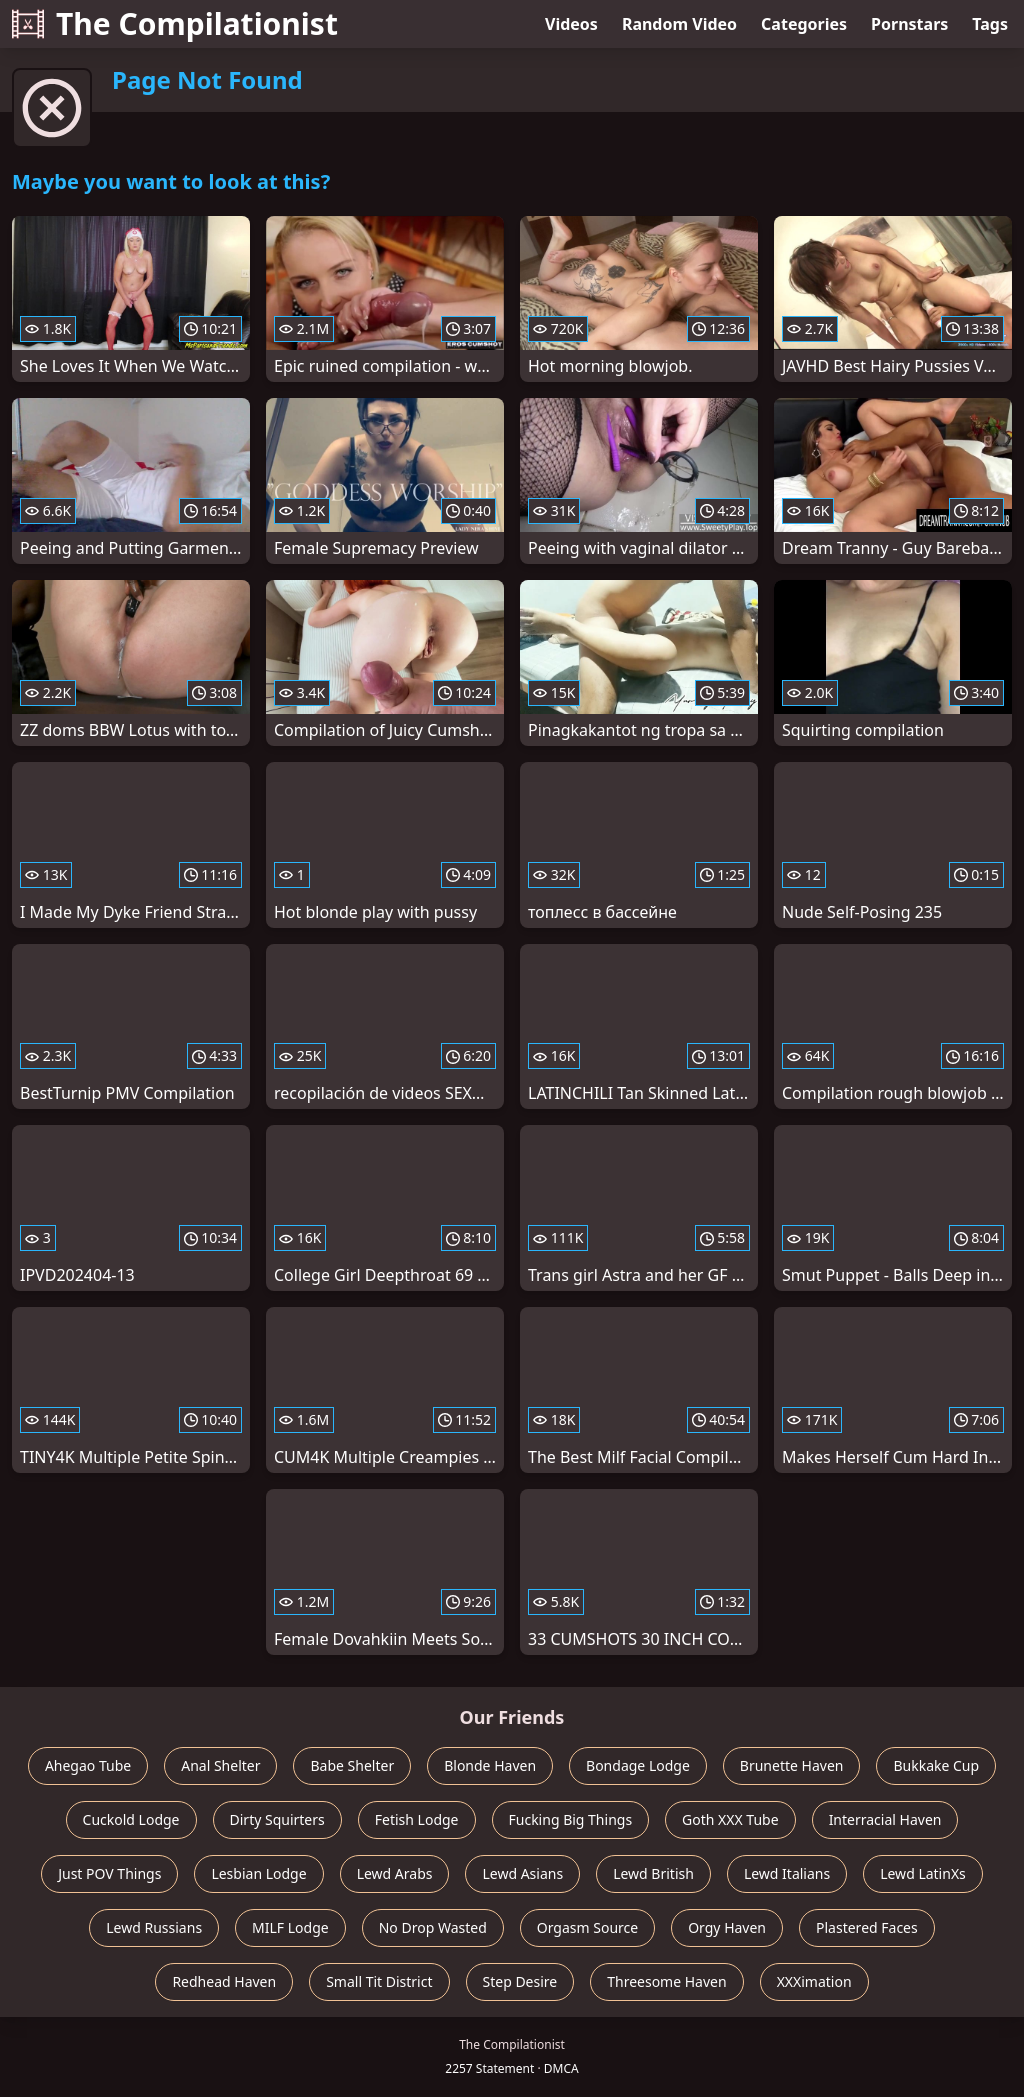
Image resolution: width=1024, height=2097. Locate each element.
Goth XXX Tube (730, 1819)
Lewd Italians (787, 1873)
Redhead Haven (224, 1981)
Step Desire (520, 1981)
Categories (804, 24)
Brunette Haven (792, 1765)
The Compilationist (175, 23)
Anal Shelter (220, 1765)
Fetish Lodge (417, 1819)
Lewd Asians (522, 1873)
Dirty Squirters (277, 1819)
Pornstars (909, 24)
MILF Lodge (290, 1927)
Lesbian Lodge (258, 1873)
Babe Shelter (352, 1765)
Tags (990, 24)
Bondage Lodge (638, 1765)
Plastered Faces (867, 1927)
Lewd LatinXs (923, 1873)
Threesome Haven (666, 1981)
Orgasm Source (587, 1927)
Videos (571, 24)
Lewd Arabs (395, 1873)
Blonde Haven (490, 1765)
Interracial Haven (885, 1819)
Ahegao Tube (88, 1765)
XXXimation (814, 1981)
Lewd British (653, 1873)
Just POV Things (109, 1873)
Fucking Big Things (571, 1819)
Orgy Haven (727, 1927)
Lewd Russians (154, 1927)
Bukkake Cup (936, 1765)
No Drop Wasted (433, 1927)
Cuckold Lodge (131, 1819)
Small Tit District (379, 1981)
